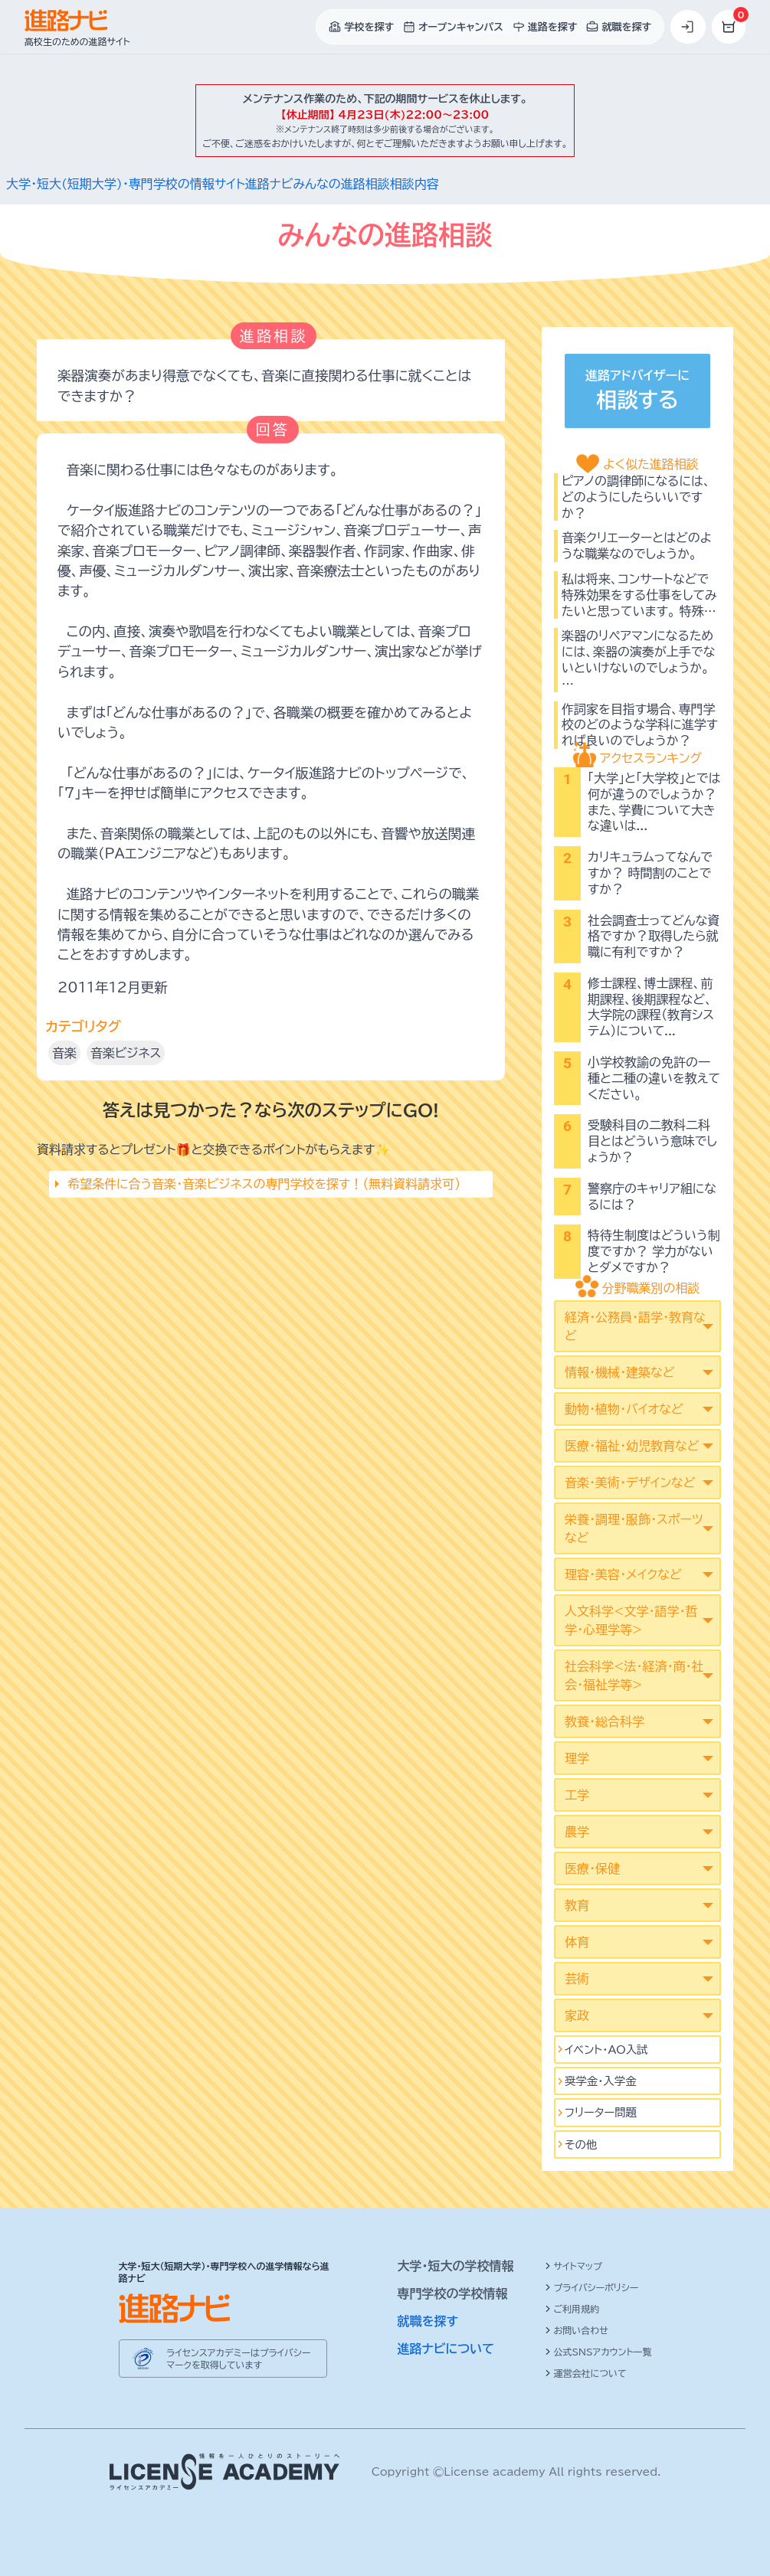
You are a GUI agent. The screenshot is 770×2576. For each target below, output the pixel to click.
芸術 (577, 1979)
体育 (577, 1942)
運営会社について (586, 2373)
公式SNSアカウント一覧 (598, 2351)
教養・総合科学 (604, 1721)
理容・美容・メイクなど (623, 1574)
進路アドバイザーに (637, 392)
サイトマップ (573, 2265)
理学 (577, 1758)
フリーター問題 (601, 2112)
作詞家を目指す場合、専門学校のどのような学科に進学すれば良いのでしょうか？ (640, 725)
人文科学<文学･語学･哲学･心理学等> (631, 1620)
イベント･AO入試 (606, 2049)
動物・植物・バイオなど (624, 1409)
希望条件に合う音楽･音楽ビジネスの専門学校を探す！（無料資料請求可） (263, 1184)
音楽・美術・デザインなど (630, 1482)
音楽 (64, 1053)
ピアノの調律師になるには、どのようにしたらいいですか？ (636, 497)
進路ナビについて (446, 2348)
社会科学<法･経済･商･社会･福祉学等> (634, 1675)
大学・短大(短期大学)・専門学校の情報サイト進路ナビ (149, 184)
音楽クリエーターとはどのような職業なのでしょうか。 (637, 545)
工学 (577, 1795)
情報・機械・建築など (619, 1372)
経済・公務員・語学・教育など (635, 1326)
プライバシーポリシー (592, 2287)
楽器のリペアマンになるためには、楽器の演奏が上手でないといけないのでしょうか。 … (638, 659)
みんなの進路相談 (341, 184)
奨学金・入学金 (601, 2081)
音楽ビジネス (125, 1053)
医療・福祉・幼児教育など (632, 1446)
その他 (581, 2144)
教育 (577, 1905)
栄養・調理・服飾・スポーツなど (634, 1528)
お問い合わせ (576, 2330)
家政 (577, 2015)
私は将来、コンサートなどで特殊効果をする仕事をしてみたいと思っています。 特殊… (639, 595)
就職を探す (428, 2321)
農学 (577, 1832)
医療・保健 (592, 1868)
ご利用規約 (572, 2308)
